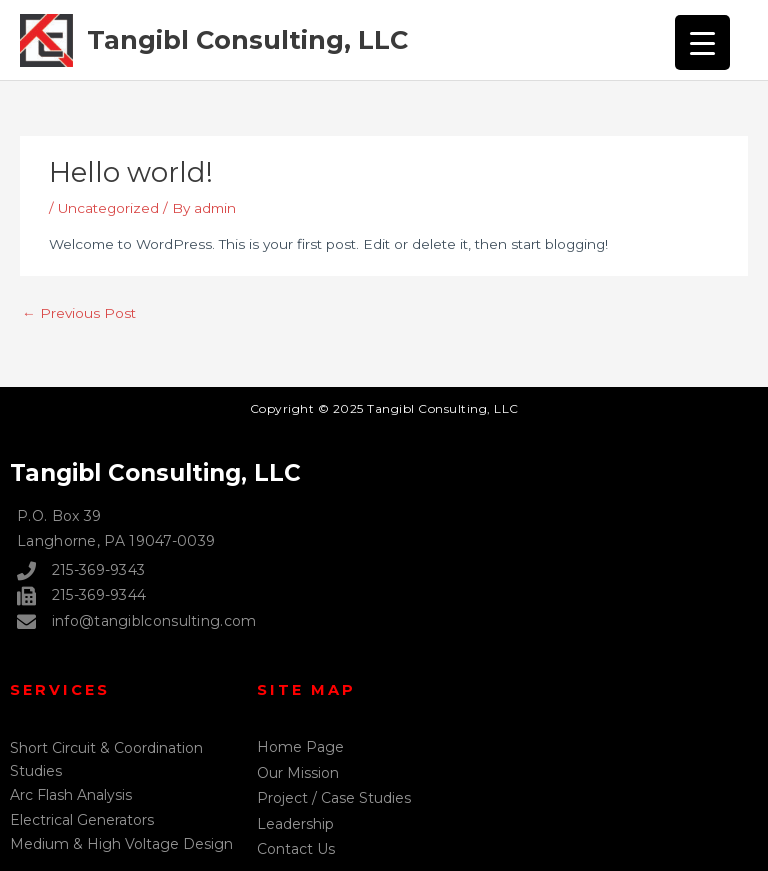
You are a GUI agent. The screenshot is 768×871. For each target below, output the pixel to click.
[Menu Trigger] (702, 42)
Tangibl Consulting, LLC (247, 39)
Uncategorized (108, 208)
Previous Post (79, 313)
